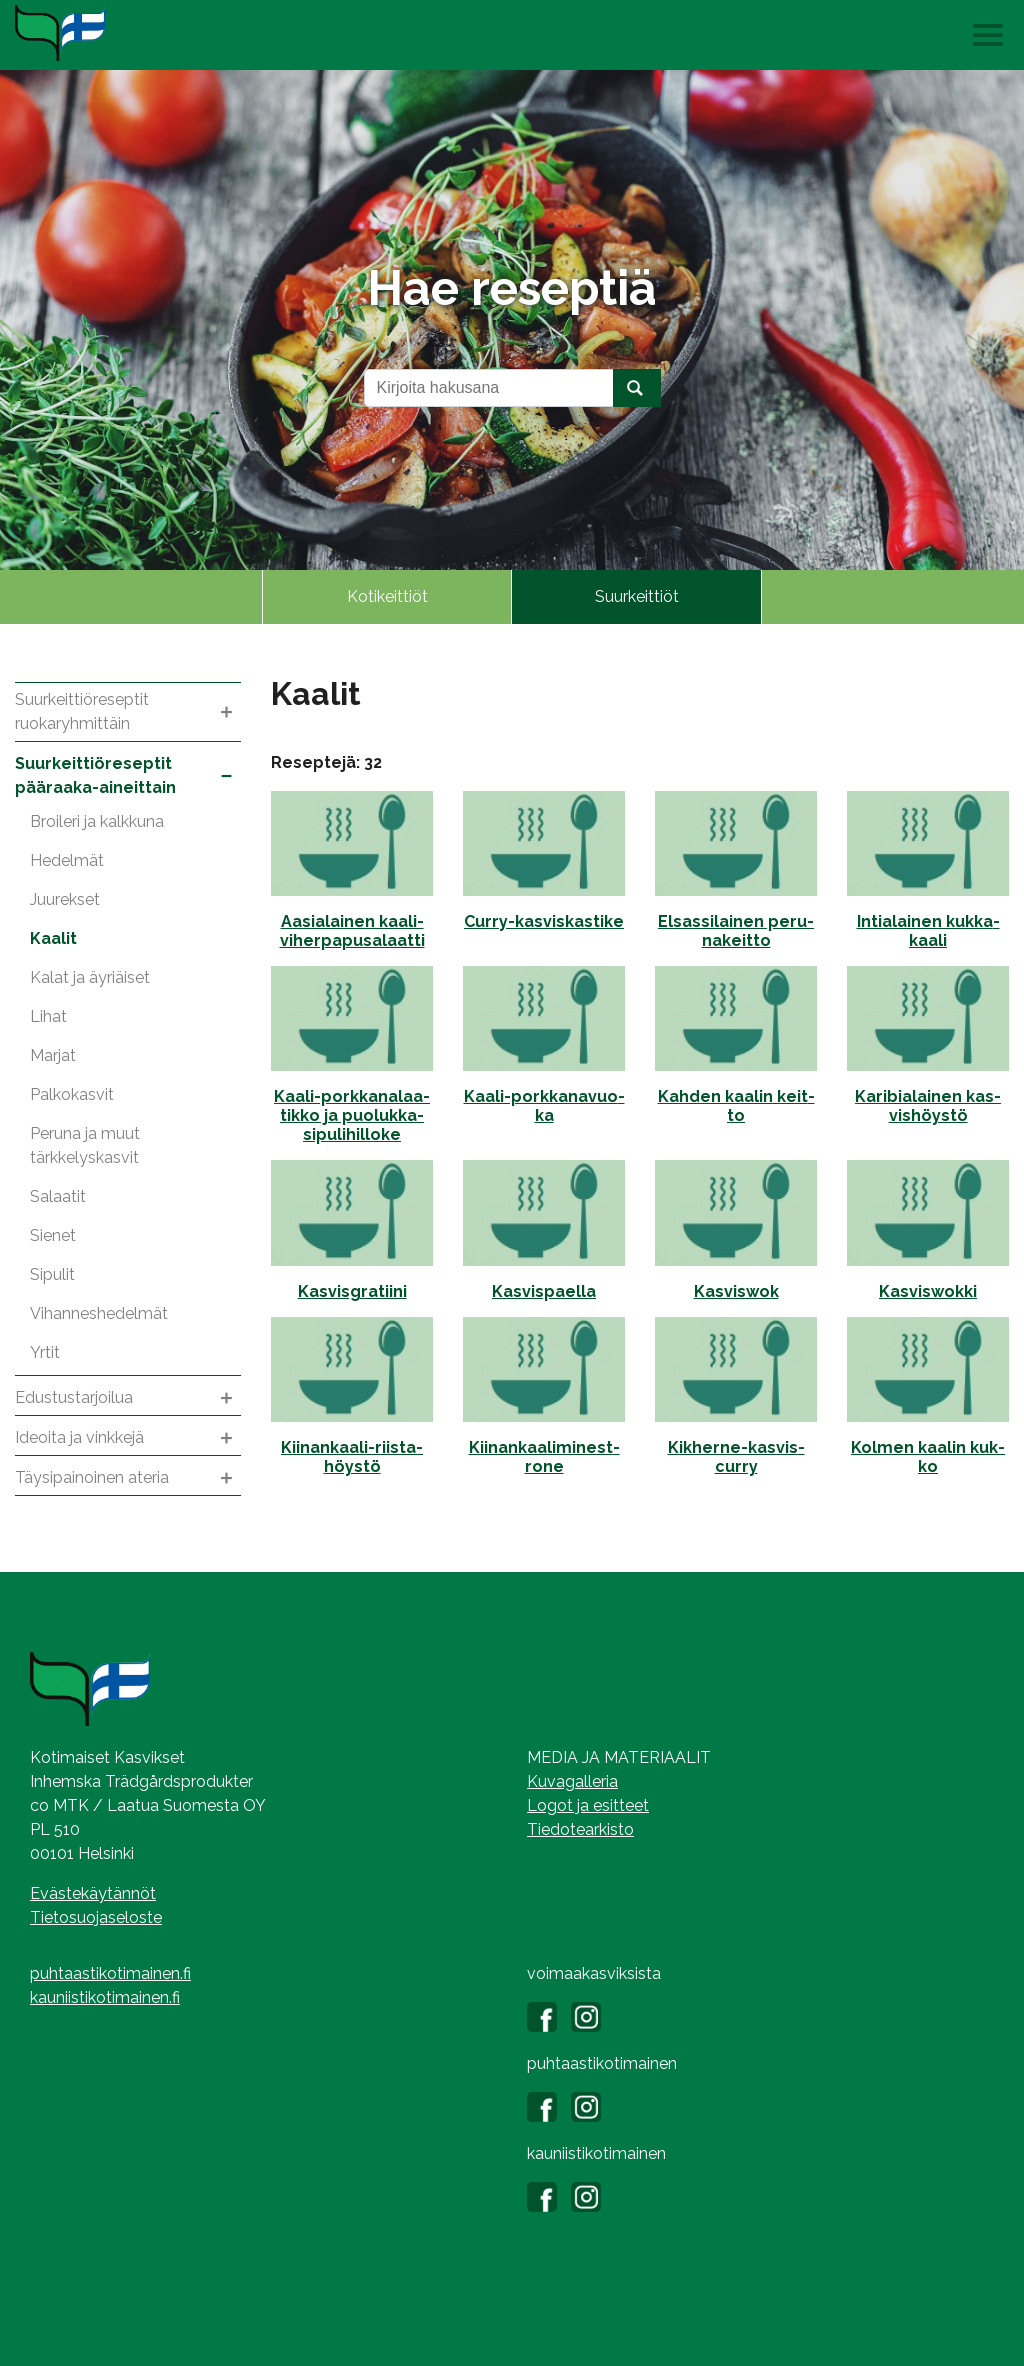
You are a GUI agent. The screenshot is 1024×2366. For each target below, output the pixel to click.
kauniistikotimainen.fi (105, 1997)
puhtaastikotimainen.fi (110, 1973)
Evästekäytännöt (93, 1893)
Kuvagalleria (572, 1781)
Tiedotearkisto (580, 1829)
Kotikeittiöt (387, 596)
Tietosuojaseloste (96, 1917)
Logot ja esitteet (588, 1805)
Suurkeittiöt (637, 596)
